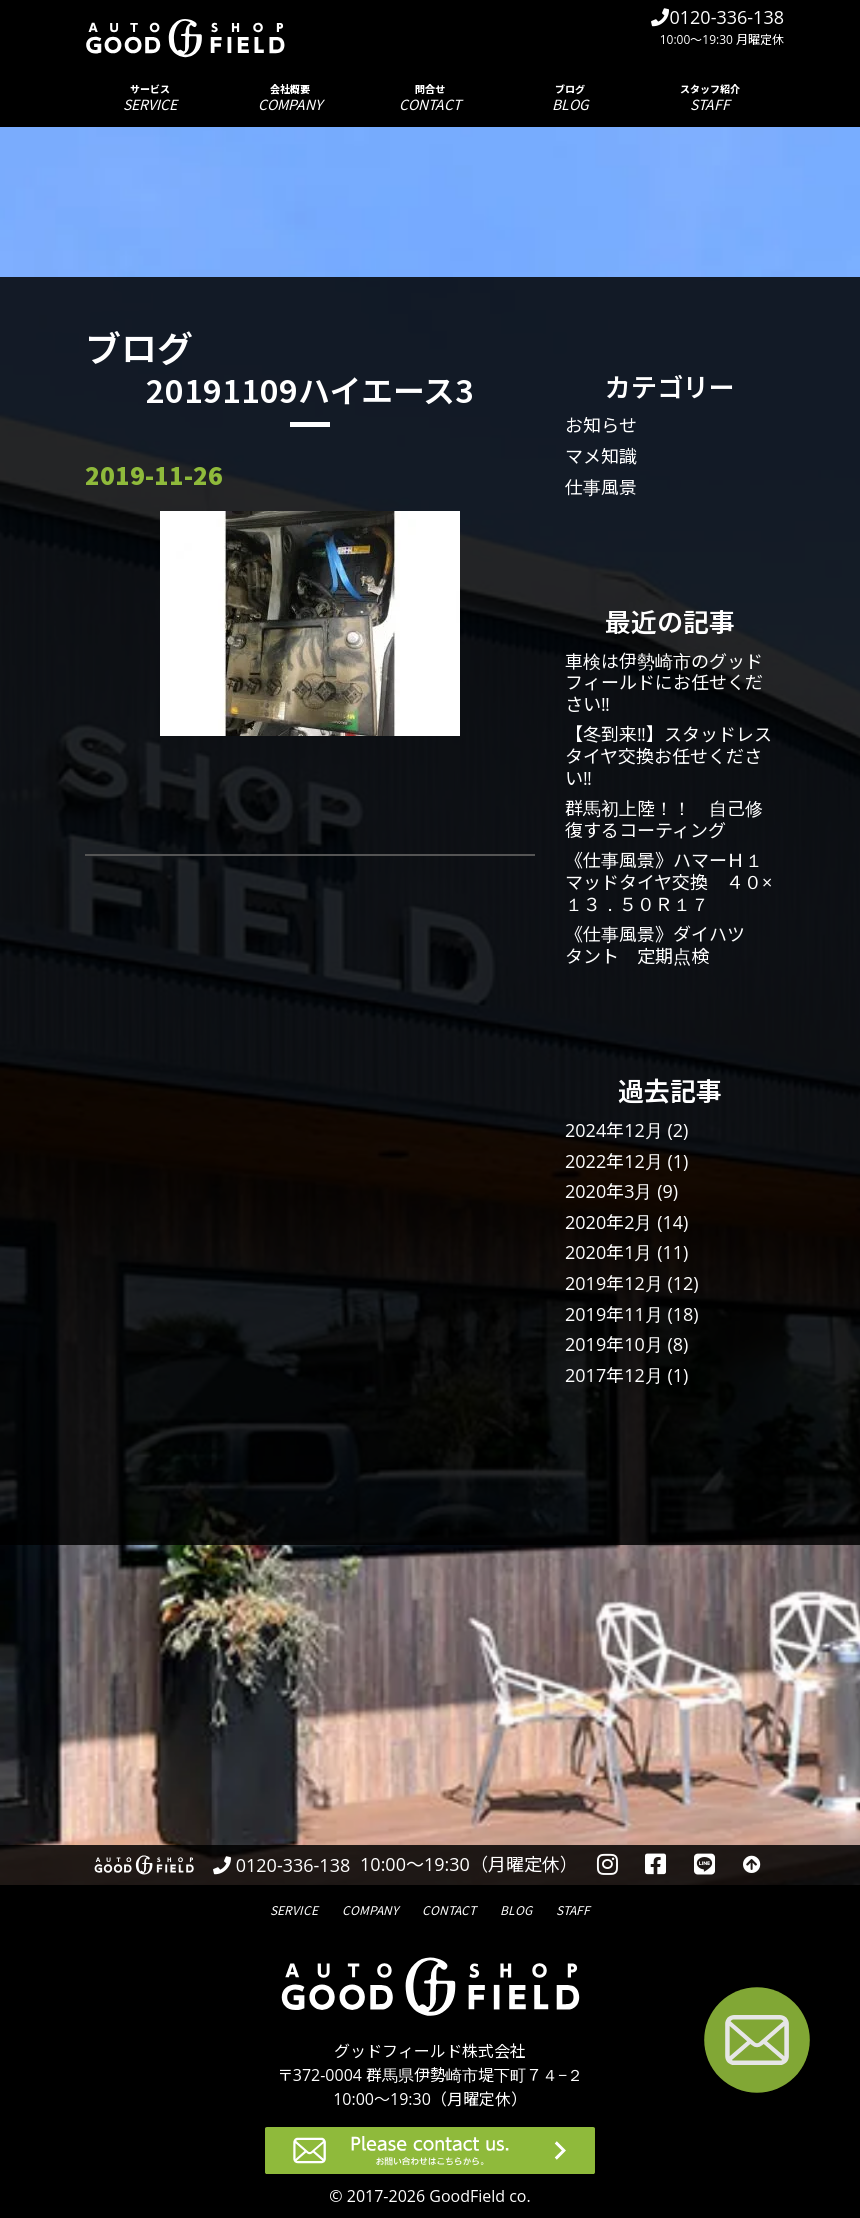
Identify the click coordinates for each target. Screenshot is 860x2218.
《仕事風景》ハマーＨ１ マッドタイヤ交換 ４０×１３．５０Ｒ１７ (673, 881)
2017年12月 (614, 1375)
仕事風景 (601, 487)
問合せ (430, 97)
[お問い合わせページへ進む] (757, 2043)
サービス (150, 97)
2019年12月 (614, 1283)
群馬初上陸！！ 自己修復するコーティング (664, 819)
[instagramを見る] (607, 1865)
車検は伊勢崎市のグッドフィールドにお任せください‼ (664, 682)
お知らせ (601, 425)
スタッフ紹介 (710, 97)
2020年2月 (608, 1222)
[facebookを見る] (656, 1865)
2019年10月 (614, 1344)
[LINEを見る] (704, 1865)
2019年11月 (614, 1314)
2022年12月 (614, 1161)
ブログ (570, 97)
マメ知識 (601, 456)
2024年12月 (614, 1130)
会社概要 (290, 97)
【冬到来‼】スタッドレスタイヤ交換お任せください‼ (668, 755)
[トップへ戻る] (752, 1865)
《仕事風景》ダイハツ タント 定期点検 (664, 945)
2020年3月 (608, 1191)
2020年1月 (608, 1252)
